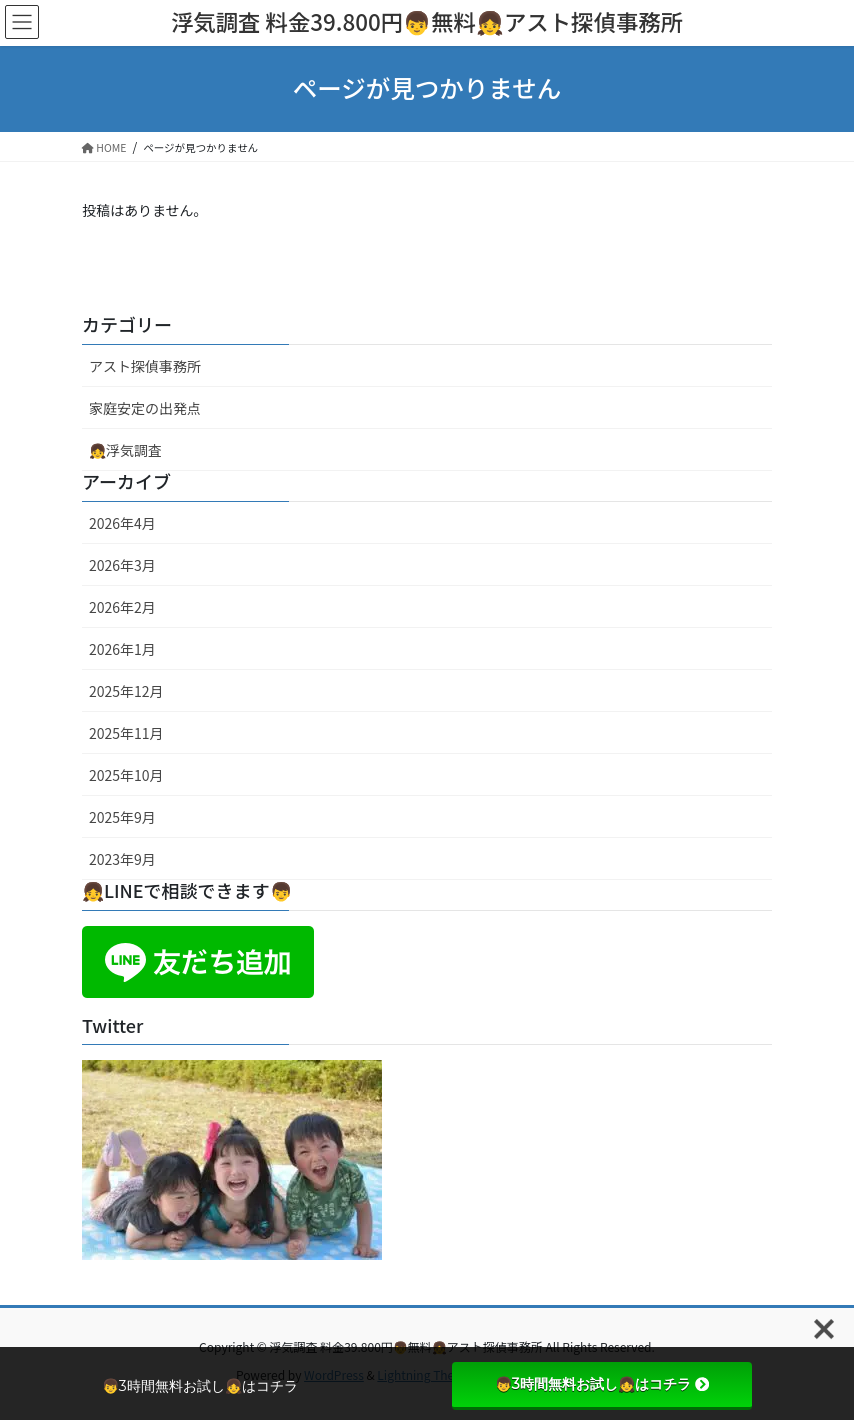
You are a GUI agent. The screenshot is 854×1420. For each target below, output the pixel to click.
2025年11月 (126, 733)
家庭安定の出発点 (145, 408)
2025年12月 (126, 691)
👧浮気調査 (125, 450)
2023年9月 (122, 859)
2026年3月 (122, 565)
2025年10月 (126, 775)
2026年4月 (122, 523)
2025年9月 (122, 817)
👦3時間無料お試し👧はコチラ (602, 1384)
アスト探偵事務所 (145, 366)
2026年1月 (122, 649)
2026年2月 (122, 607)
